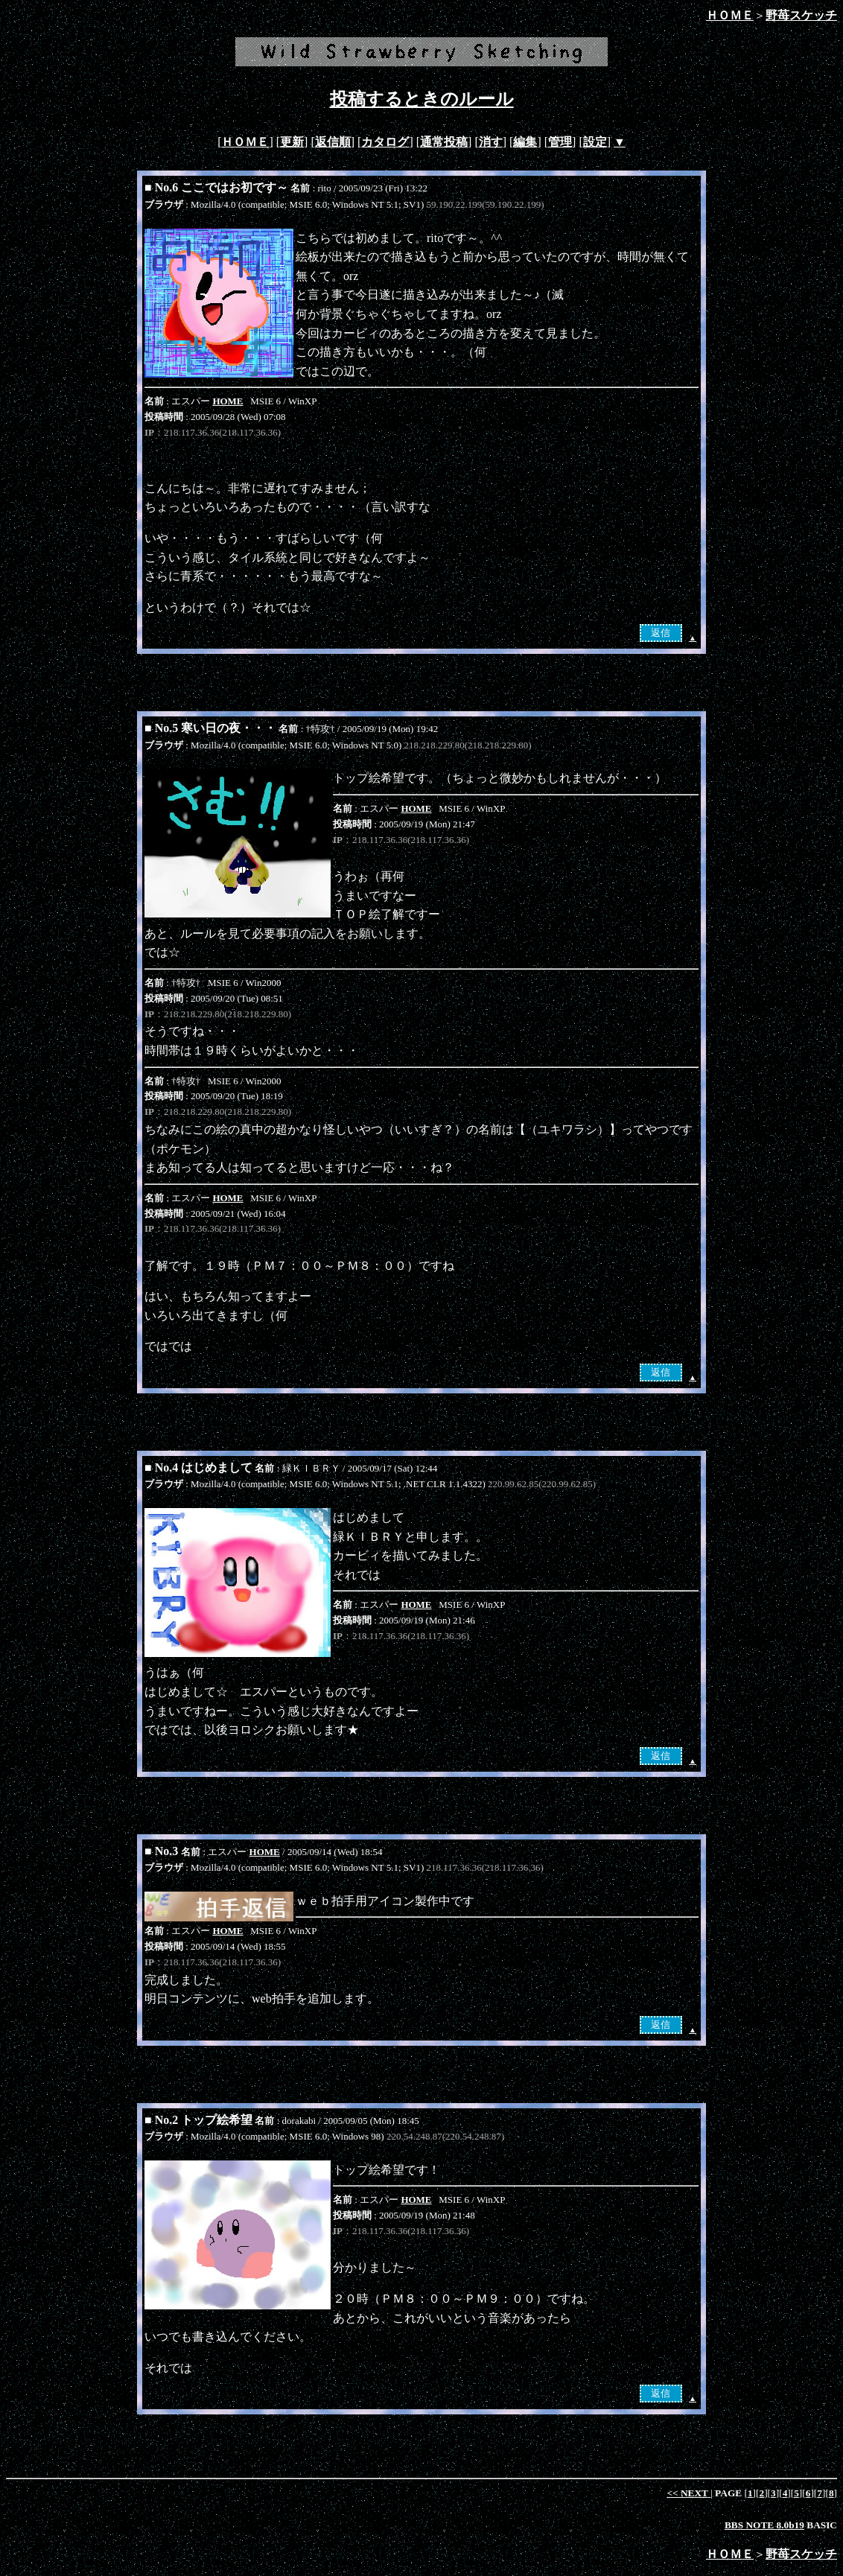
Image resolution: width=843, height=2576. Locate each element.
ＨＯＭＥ (730, 15)
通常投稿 (444, 142)
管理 (560, 142)
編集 (525, 142)
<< (688, 2493)
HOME (227, 401)
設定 (595, 142)
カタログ (385, 142)
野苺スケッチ (801, 15)
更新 (292, 142)
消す (491, 142)
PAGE (729, 2493)
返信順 (333, 142)
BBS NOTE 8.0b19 (764, 2525)
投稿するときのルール (422, 99)
